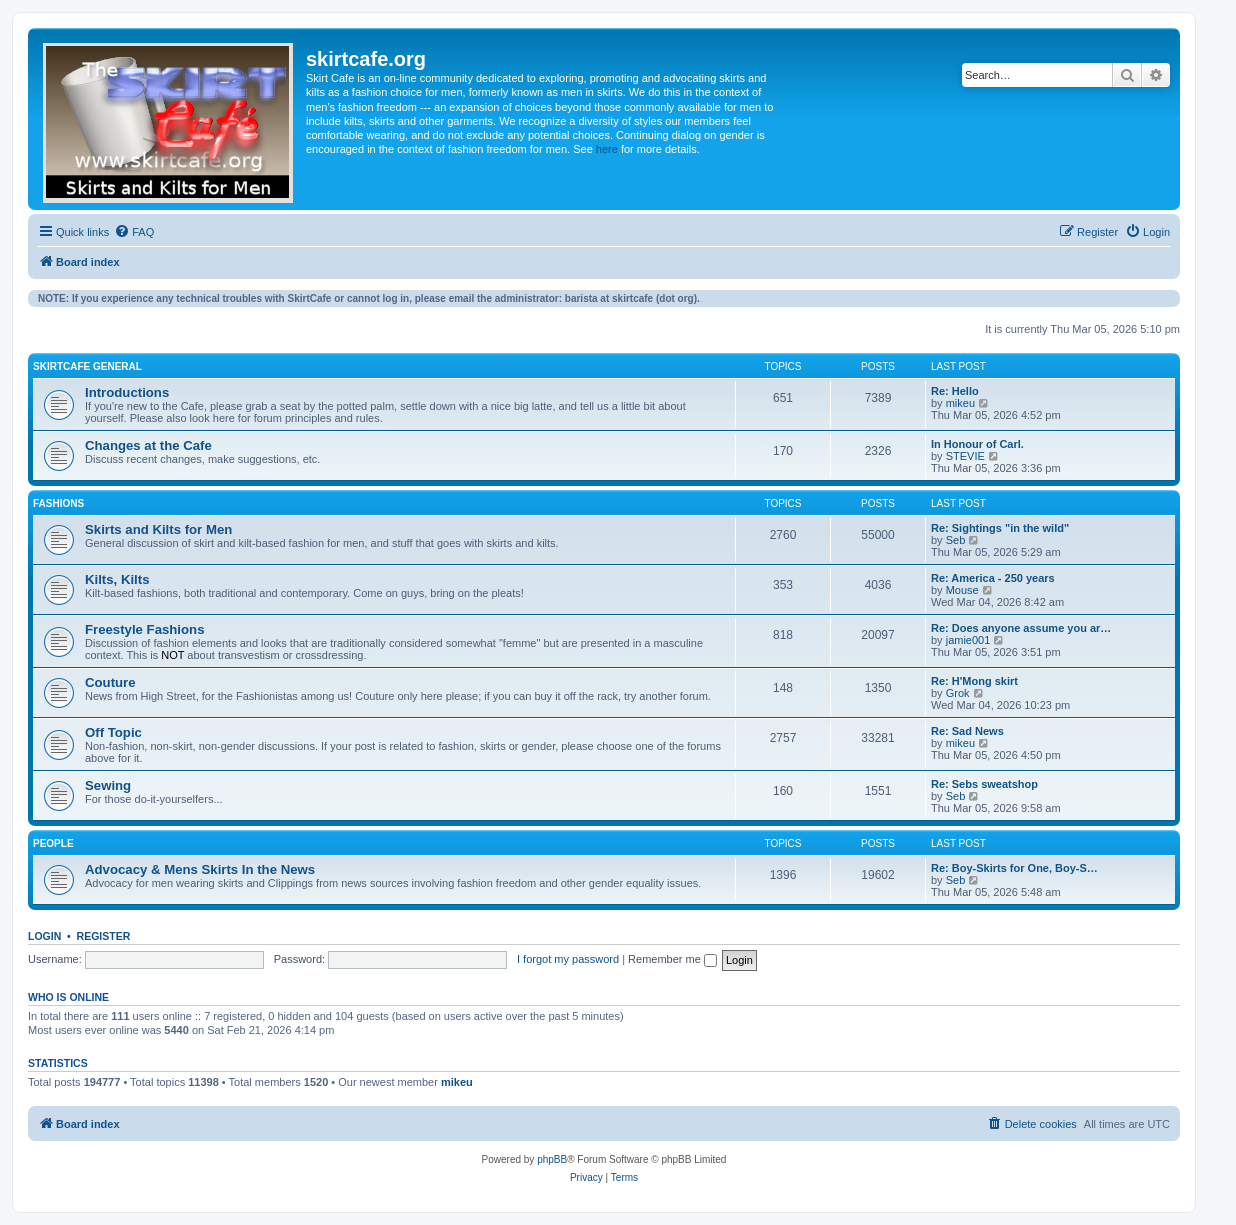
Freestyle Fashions (144, 629)
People (53, 843)
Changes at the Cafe (148, 445)
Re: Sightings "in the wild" (1000, 528)
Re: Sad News (967, 731)
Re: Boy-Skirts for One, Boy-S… (1014, 868)
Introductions (127, 392)
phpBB (552, 1159)
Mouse (962, 590)
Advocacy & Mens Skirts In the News (200, 869)
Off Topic (113, 732)
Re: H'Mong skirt (974, 681)
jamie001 (968, 640)
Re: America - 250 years (993, 578)
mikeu (960, 403)
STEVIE (965, 456)
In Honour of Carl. (977, 444)
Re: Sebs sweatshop (984, 784)
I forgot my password (568, 959)
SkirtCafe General (87, 366)
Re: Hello (955, 391)
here (607, 149)
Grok (958, 693)
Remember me (672, 959)
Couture (110, 682)
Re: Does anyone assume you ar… (1021, 628)
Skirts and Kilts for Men (158, 529)
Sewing (108, 785)
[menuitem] (134, 232)
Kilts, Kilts (117, 579)
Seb (956, 540)
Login (44, 936)
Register (104, 936)
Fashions (58, 503)
